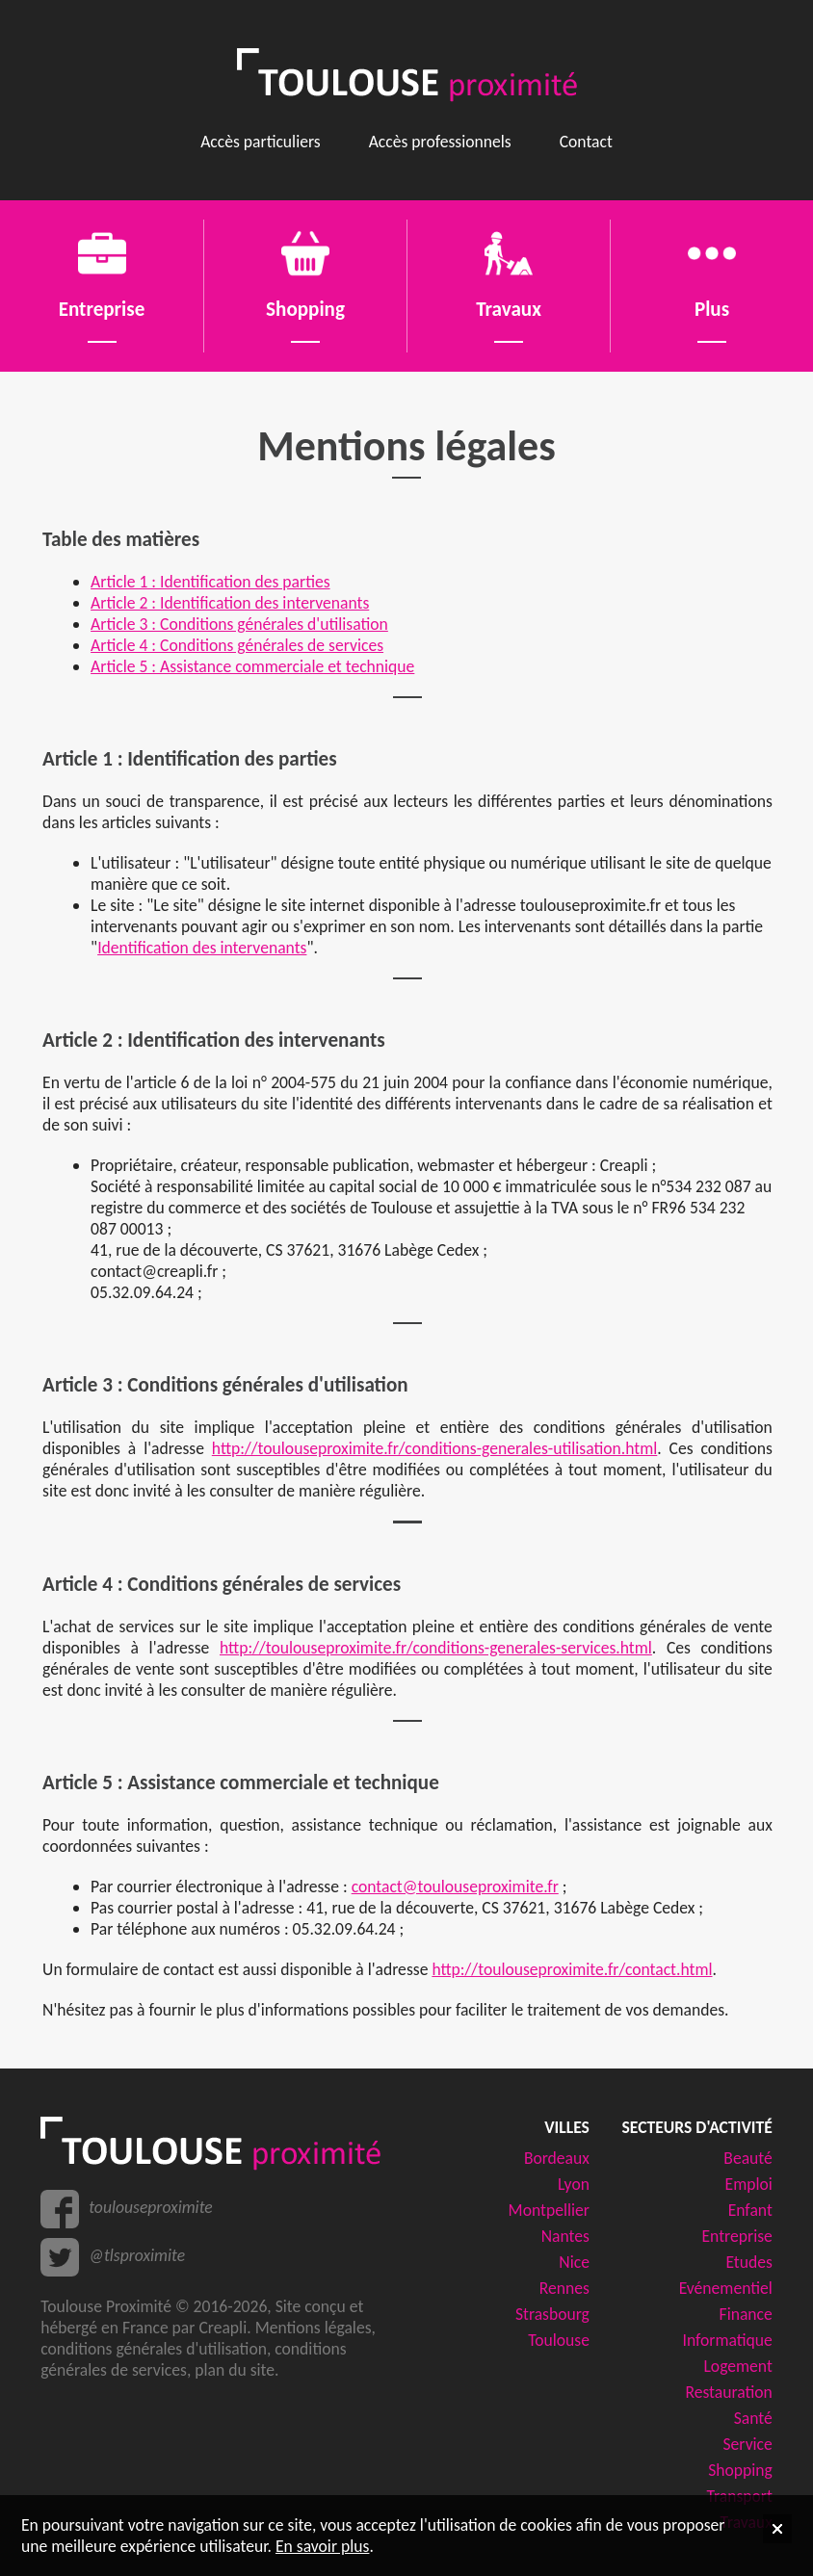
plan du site (235, 2370)
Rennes (564, 2288)
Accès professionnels (440, 141)
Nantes (565, 2236)
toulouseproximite (151, 2207)
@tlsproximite (137, 2255)
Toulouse (559, 2340)
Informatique (727, 2340)
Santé (753, 2418)
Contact (586, 141)
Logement (737, 2366)
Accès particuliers (260, 141)
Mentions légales (313, 2327)
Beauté (747, 2158)
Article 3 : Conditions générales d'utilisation (239, 624)
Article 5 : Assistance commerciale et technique (252, 666)
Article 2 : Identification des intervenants (230, 602)
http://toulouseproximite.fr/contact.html (572, 1969)
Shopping (740, 2470)
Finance (746, 2314)
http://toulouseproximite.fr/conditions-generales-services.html (436, 1647)
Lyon (574, 2184)
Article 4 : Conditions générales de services (237, 645)
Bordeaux (557, 2158)
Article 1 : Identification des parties (210, 581)
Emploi (749, 2184)
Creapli (222, 2327)
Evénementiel (726, 2288)
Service (748, 2444)
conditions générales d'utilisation (153, 2348)
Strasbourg (552, 2314)
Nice (574, 2262)
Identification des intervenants (201, 947)
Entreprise (737, 2236)
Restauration (728, 2392)
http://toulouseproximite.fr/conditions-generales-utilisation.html (434, 1448)
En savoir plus (322, 2546)
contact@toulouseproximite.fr (455, 1886)
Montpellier (549, 2210)
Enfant (750, 2210)
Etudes (748, 2262)
